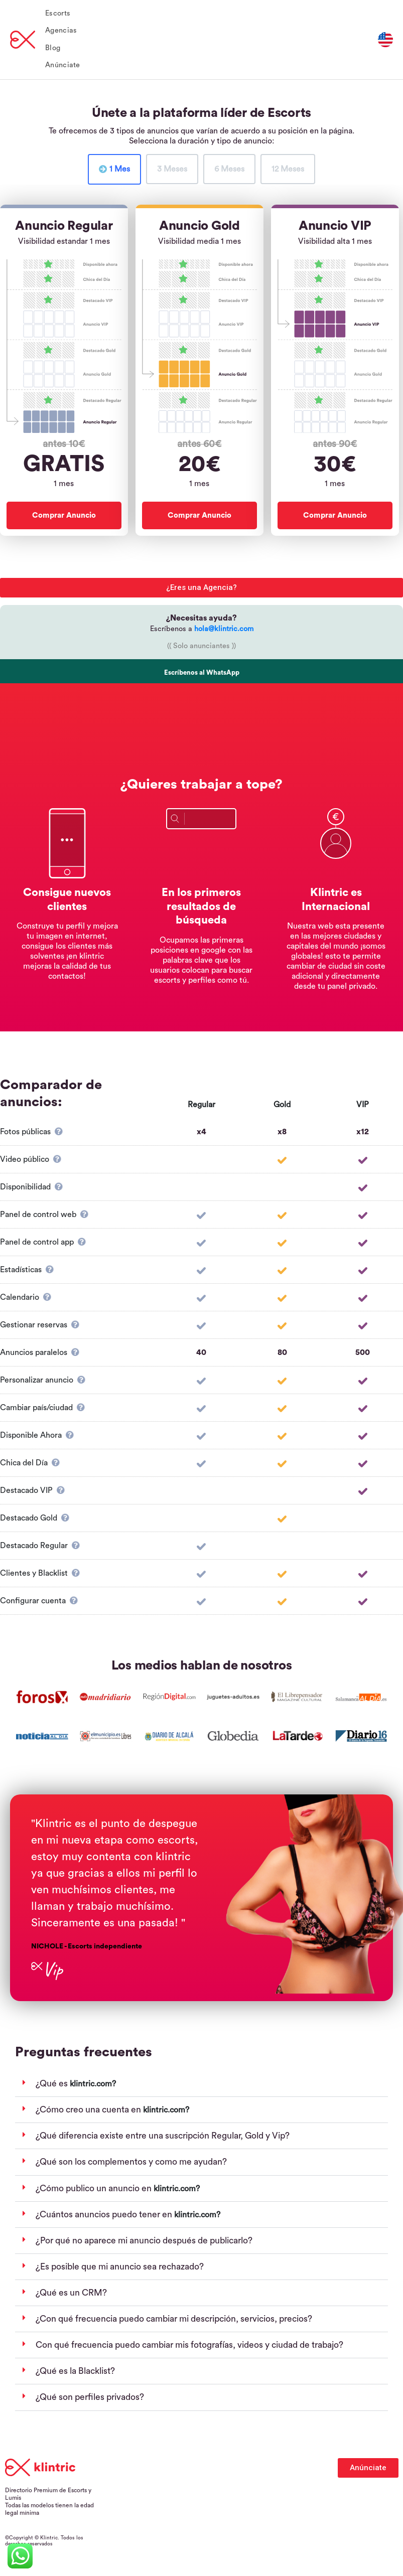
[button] (201, 2084)
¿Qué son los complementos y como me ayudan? (131, 2162)
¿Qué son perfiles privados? (90, 2397)
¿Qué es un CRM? (71, 2293)
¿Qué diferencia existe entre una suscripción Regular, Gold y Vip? (163, 2136)
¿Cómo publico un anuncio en (95, 2188)
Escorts (57, 13)
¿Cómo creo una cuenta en (89, 2109)
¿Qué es (53, 2083)
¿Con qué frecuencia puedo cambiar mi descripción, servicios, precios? (174, 2319)
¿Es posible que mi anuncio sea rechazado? (120, 2266)
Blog (52, 48)
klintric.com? (93, 2084)
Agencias (61, 30)
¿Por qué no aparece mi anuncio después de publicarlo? (144, 2240)
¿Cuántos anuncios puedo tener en (105, 2214)
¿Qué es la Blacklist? (75, 2371)
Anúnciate (62, 65)
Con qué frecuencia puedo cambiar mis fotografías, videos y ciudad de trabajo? (189, 2345)
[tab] (114, 169)
